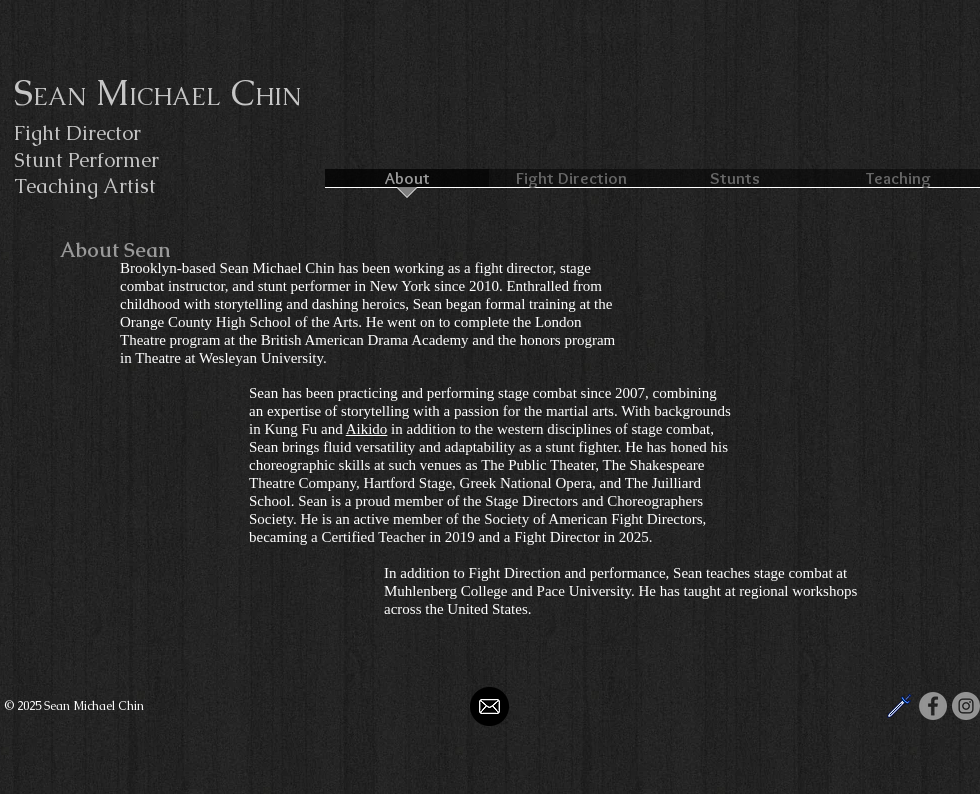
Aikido (367, 429)
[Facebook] (933, 706)
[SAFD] (900, 706)
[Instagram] (966, 706)
